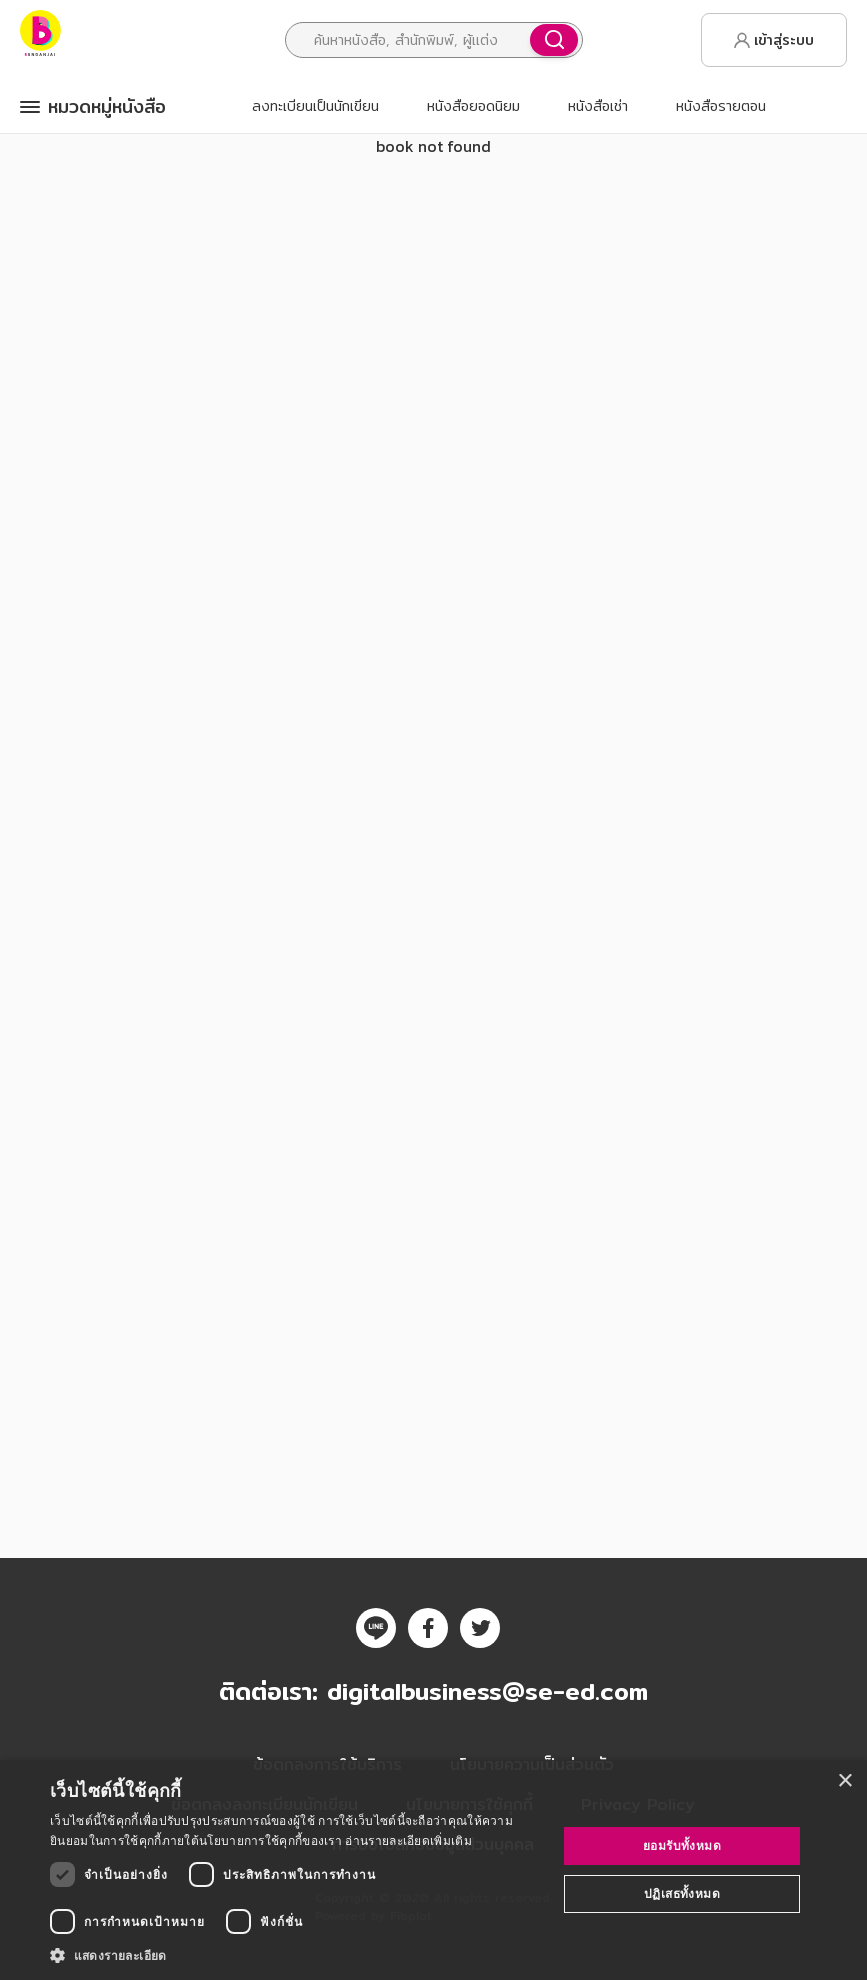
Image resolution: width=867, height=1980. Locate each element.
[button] (296, 1955)
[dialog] (433, 1870)
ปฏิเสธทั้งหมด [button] (682, 1893)
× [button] (844, 1781)
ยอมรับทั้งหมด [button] (682, 1845)
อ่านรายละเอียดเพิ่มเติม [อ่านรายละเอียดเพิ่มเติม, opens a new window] (408, 1840)
